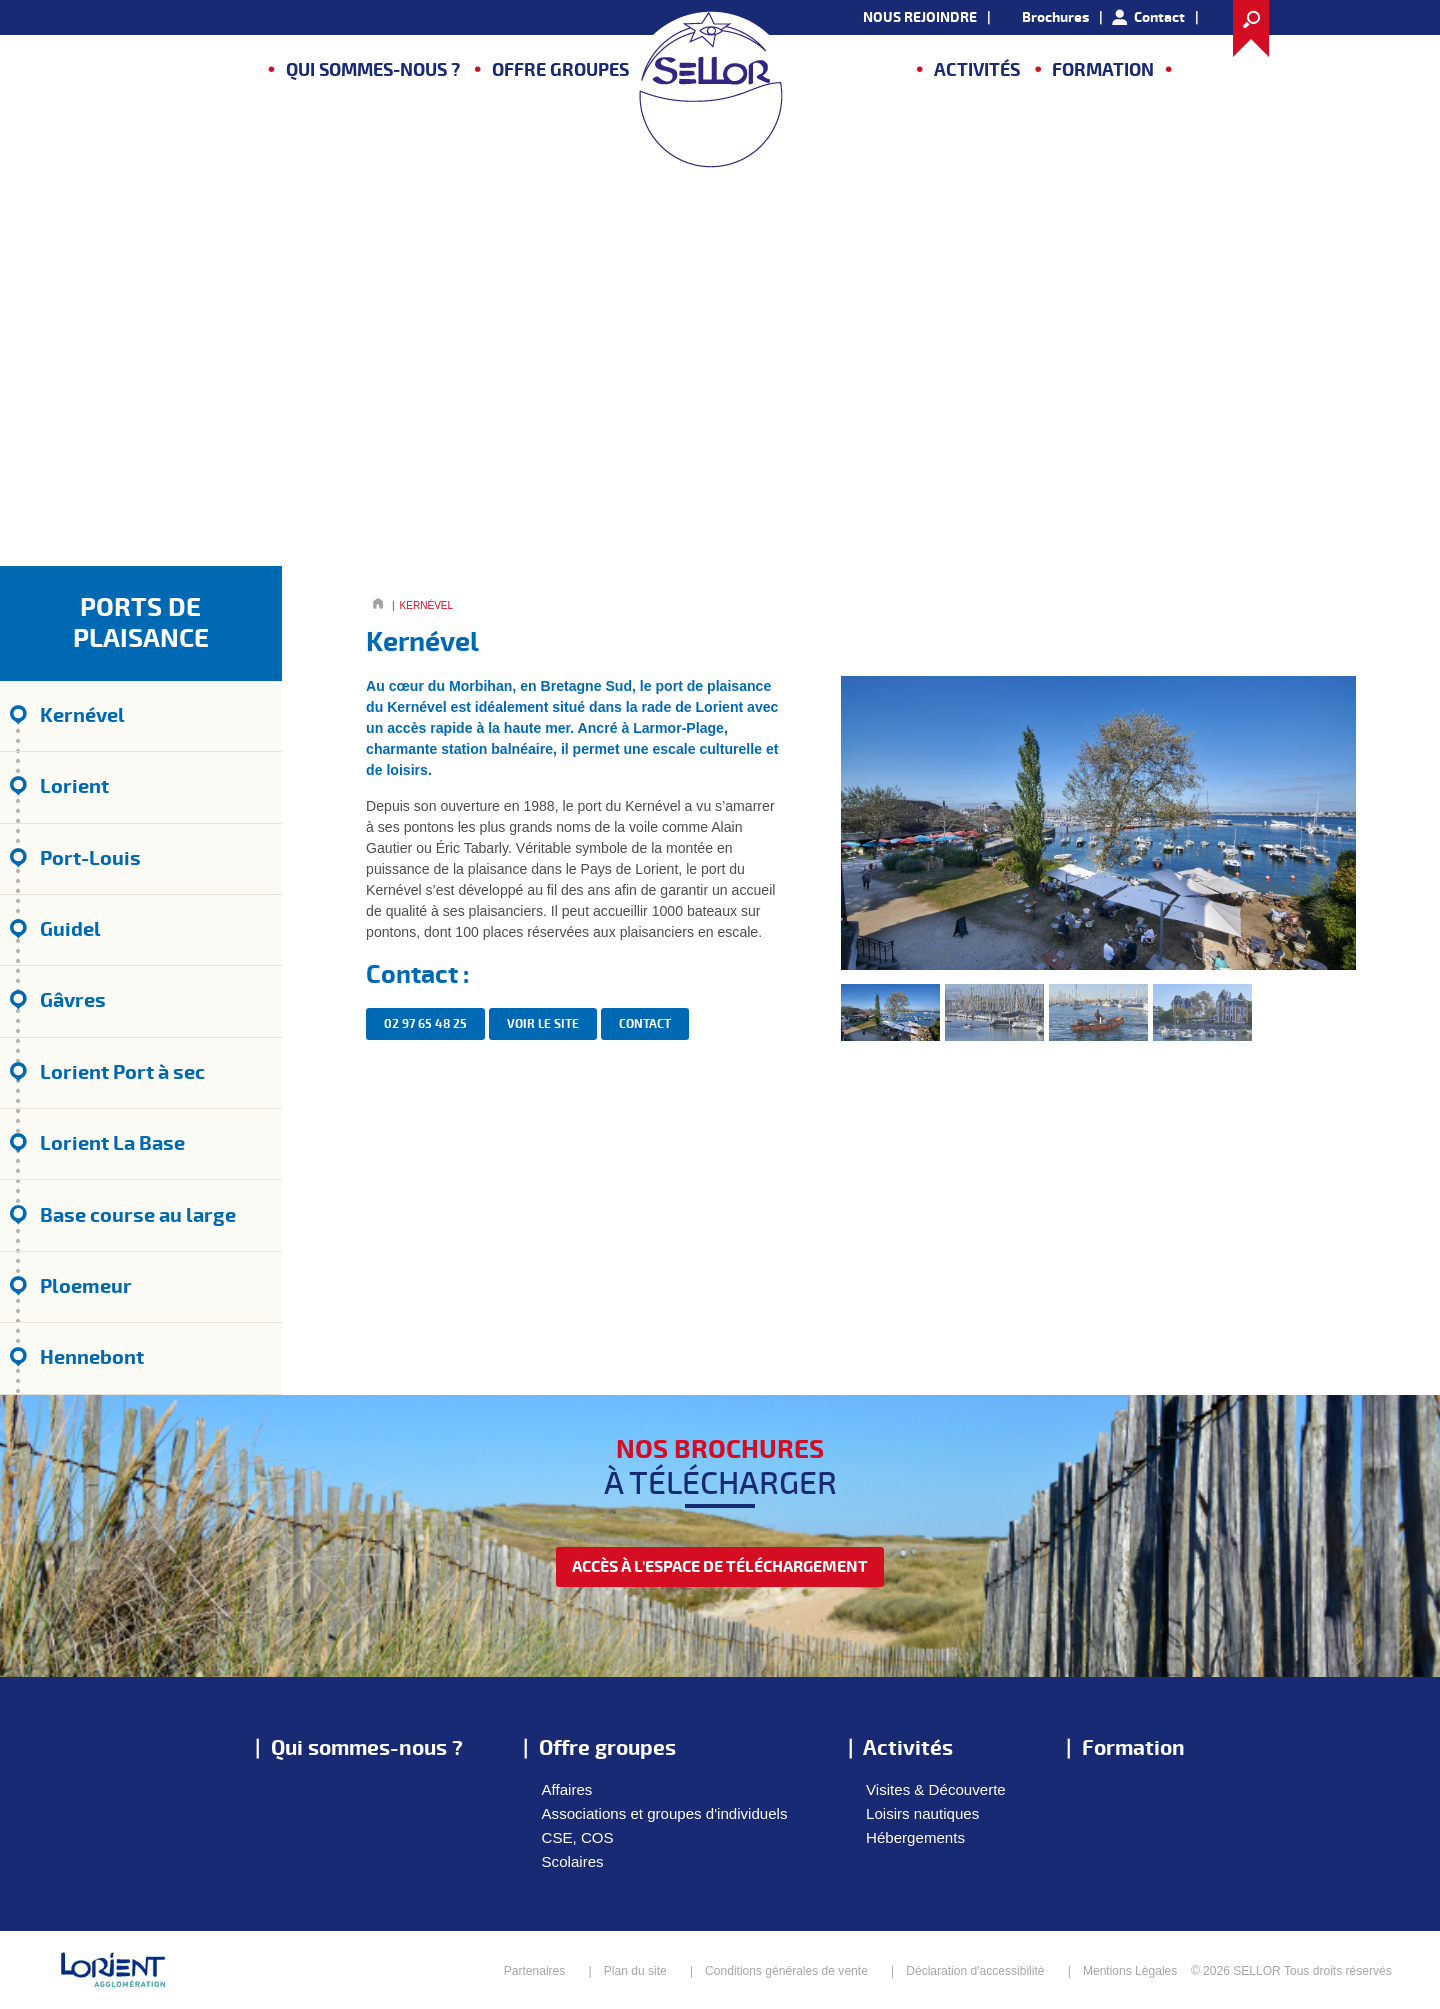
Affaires (567, 1789)
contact (645, 1024)
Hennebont (92, 1357)
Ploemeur (86, 1286)
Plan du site (635, 1971)
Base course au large (138, 1215)
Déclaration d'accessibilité (975, 1971)
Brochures (1055, 17)
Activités (977, 70)
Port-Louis (90, 858)
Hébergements (915, 1837)
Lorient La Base (112, 1143)
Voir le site (543, 1024)
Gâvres (73, 1000)
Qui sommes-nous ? (373, 70)
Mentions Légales (1130, 1971)
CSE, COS (578, 1837)
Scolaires (573, 1861)
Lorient (74, 786)
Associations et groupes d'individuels (665, 1813)
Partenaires (535, 1971)
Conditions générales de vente (786, 1971)
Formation (1103, 70)
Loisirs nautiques (922, 1813)
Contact (1159, 17)
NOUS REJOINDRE (920, 17)
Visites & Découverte (936, 1789)
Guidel (70, 929)
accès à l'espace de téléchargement (720, 1567)
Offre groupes (560, 70)
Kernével (82, 715)
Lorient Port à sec (122, 1072)
